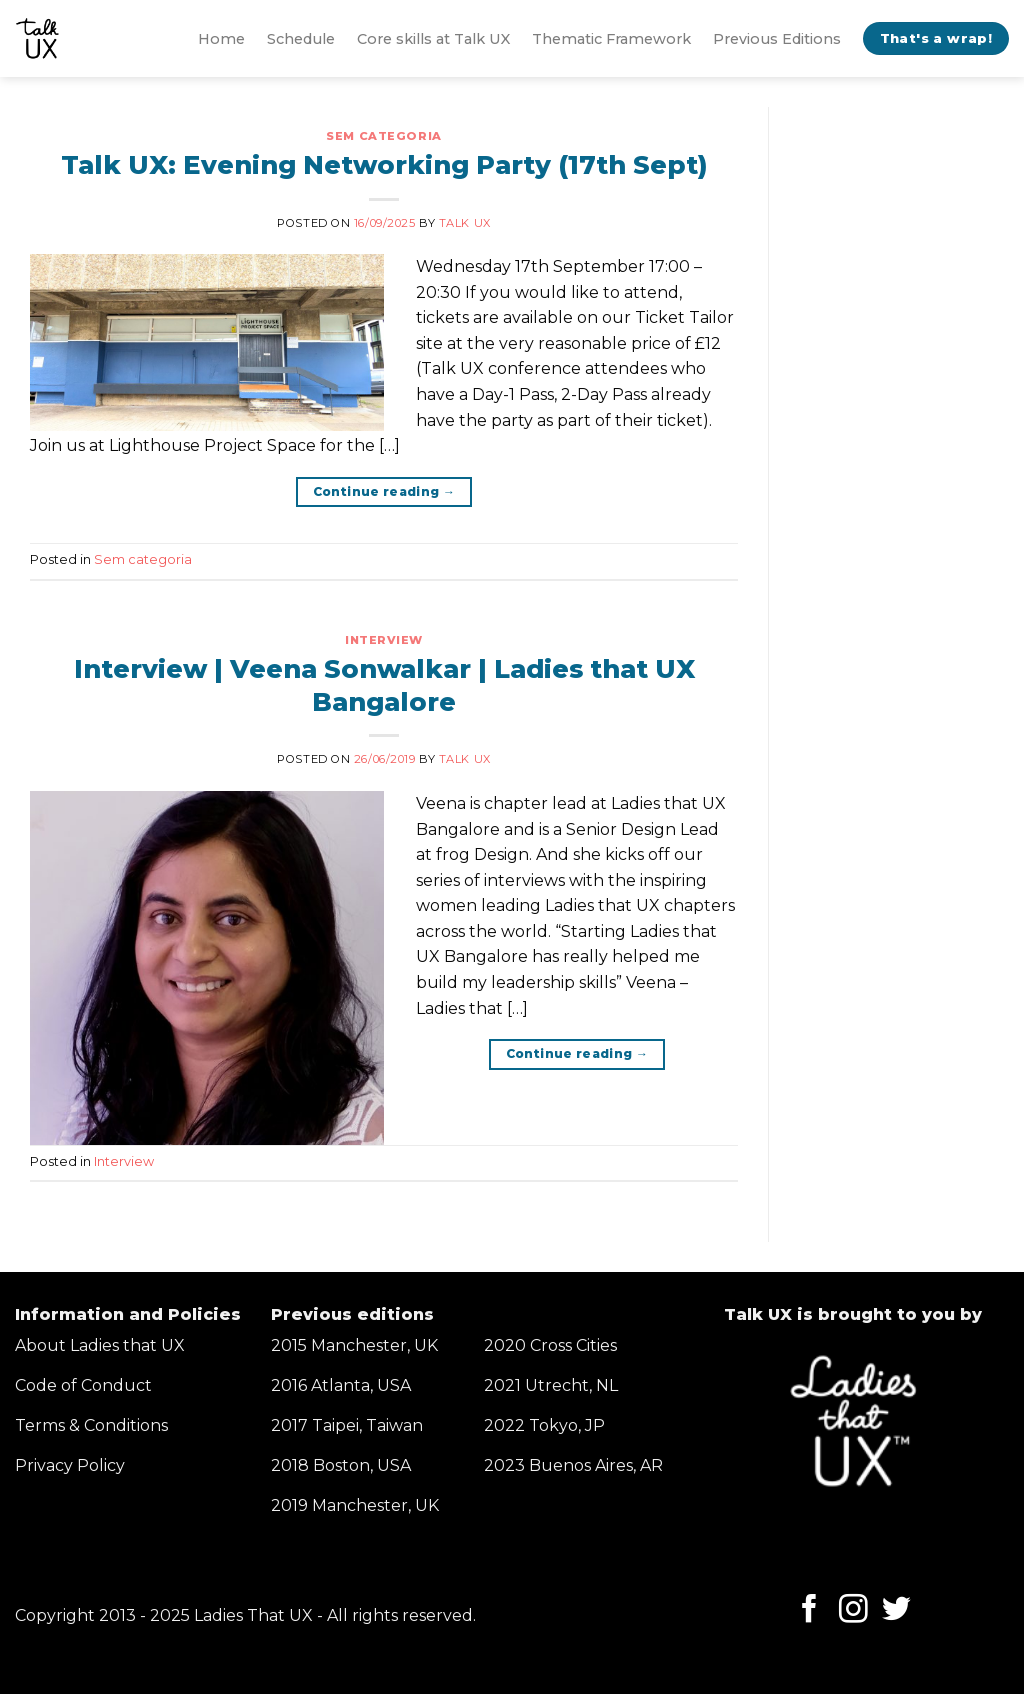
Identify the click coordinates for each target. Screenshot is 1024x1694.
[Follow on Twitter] (896, 1611)
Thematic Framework (611, 39)
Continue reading (384, 491)
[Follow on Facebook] (809, 1611)
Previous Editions (777, 39)
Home (221, 39)
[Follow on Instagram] (853, 1611)
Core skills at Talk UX (433, 39)
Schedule (301, 39)
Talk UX (465, 223)
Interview (384, 640)
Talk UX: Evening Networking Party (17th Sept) (384, 164)
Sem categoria (383, 136)
